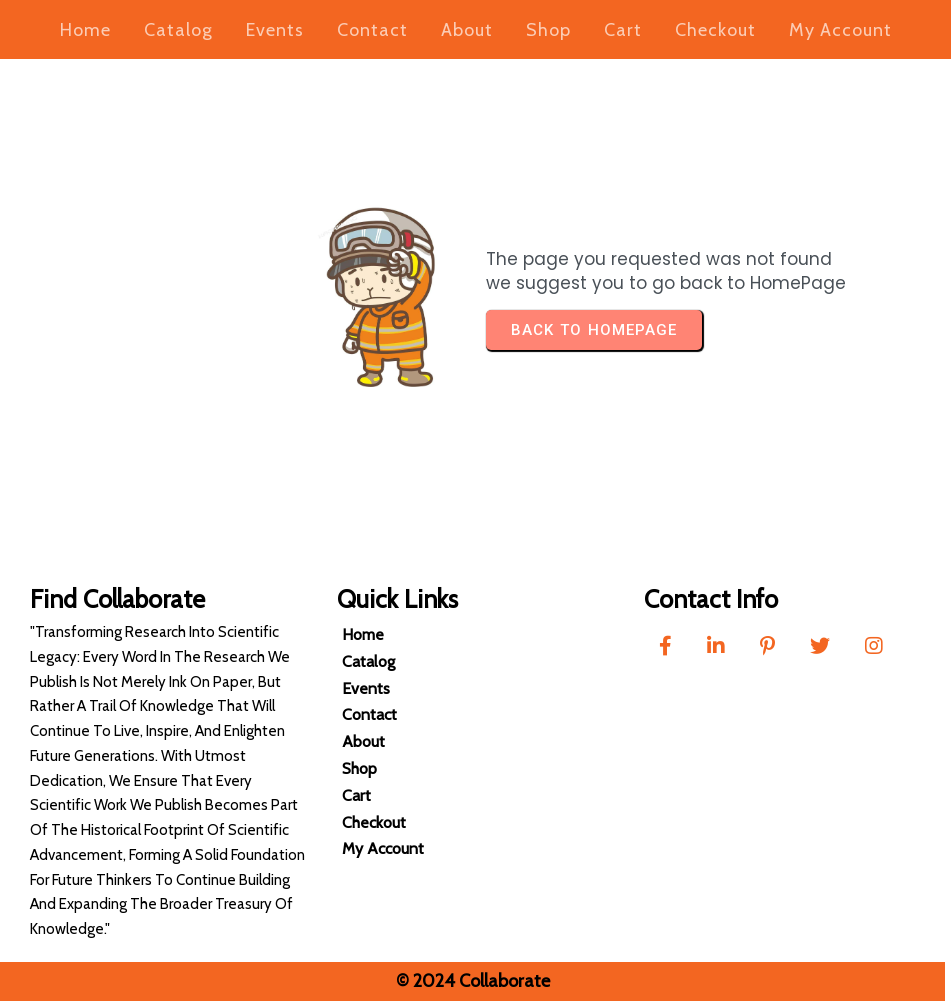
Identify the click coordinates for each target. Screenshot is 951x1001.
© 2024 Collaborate (467, 981)
